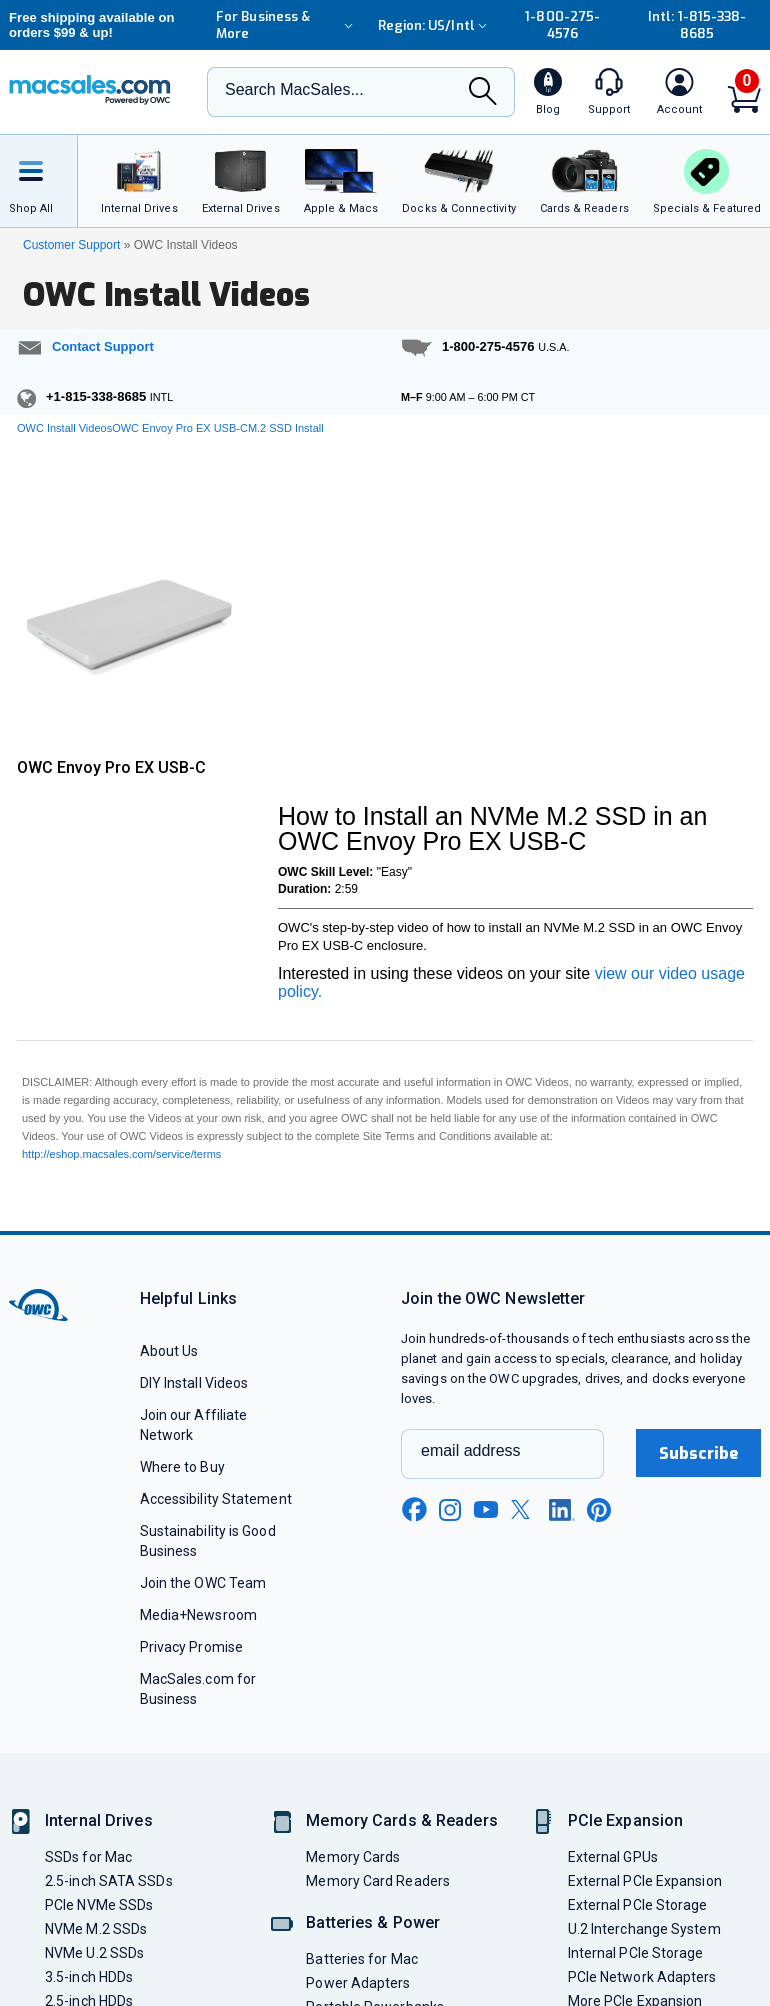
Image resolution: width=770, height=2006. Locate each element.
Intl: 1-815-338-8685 (697, 25)
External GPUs (613, 1857)
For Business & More (287, 25)
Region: (435, 25)
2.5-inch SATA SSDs (109, 1881)
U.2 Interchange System (644, 1929)
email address (471, 1450)
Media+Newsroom (198, 1615)
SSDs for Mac (88, 1857)
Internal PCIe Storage (636, 1953)
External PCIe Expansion (645, 1881)
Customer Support (71, 245)
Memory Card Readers (378, 1881)
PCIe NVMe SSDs (99, 1905)
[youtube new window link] (486, 1509)
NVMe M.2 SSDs (96, 1929)
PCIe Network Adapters (642, 1977)
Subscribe (699, 1453)
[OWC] (90, 92)
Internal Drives (99, 1820)
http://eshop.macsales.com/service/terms (121, 1154)
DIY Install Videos (194, 1383)
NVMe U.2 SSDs (94, 1953)
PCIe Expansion (626, 1820)
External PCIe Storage (638, 1905)
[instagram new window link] (450, 1510)
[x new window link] (524, 1509)
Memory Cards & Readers (401, 1820)
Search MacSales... (294, 89)
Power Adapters (358, 1983)
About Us (169, 1351)
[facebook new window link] (414, 1510)
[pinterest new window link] (599, 1510)
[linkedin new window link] (562, 1510)
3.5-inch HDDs (89, 1977)
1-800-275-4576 (562, 25)
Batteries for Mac (362, 1959)
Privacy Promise (191, 1647)
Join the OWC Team (203, 1583)
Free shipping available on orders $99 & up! (92, 25)
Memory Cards (353, 1857)
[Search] (483, 93)
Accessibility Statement (216, 1499)
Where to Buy (182, 1467)
